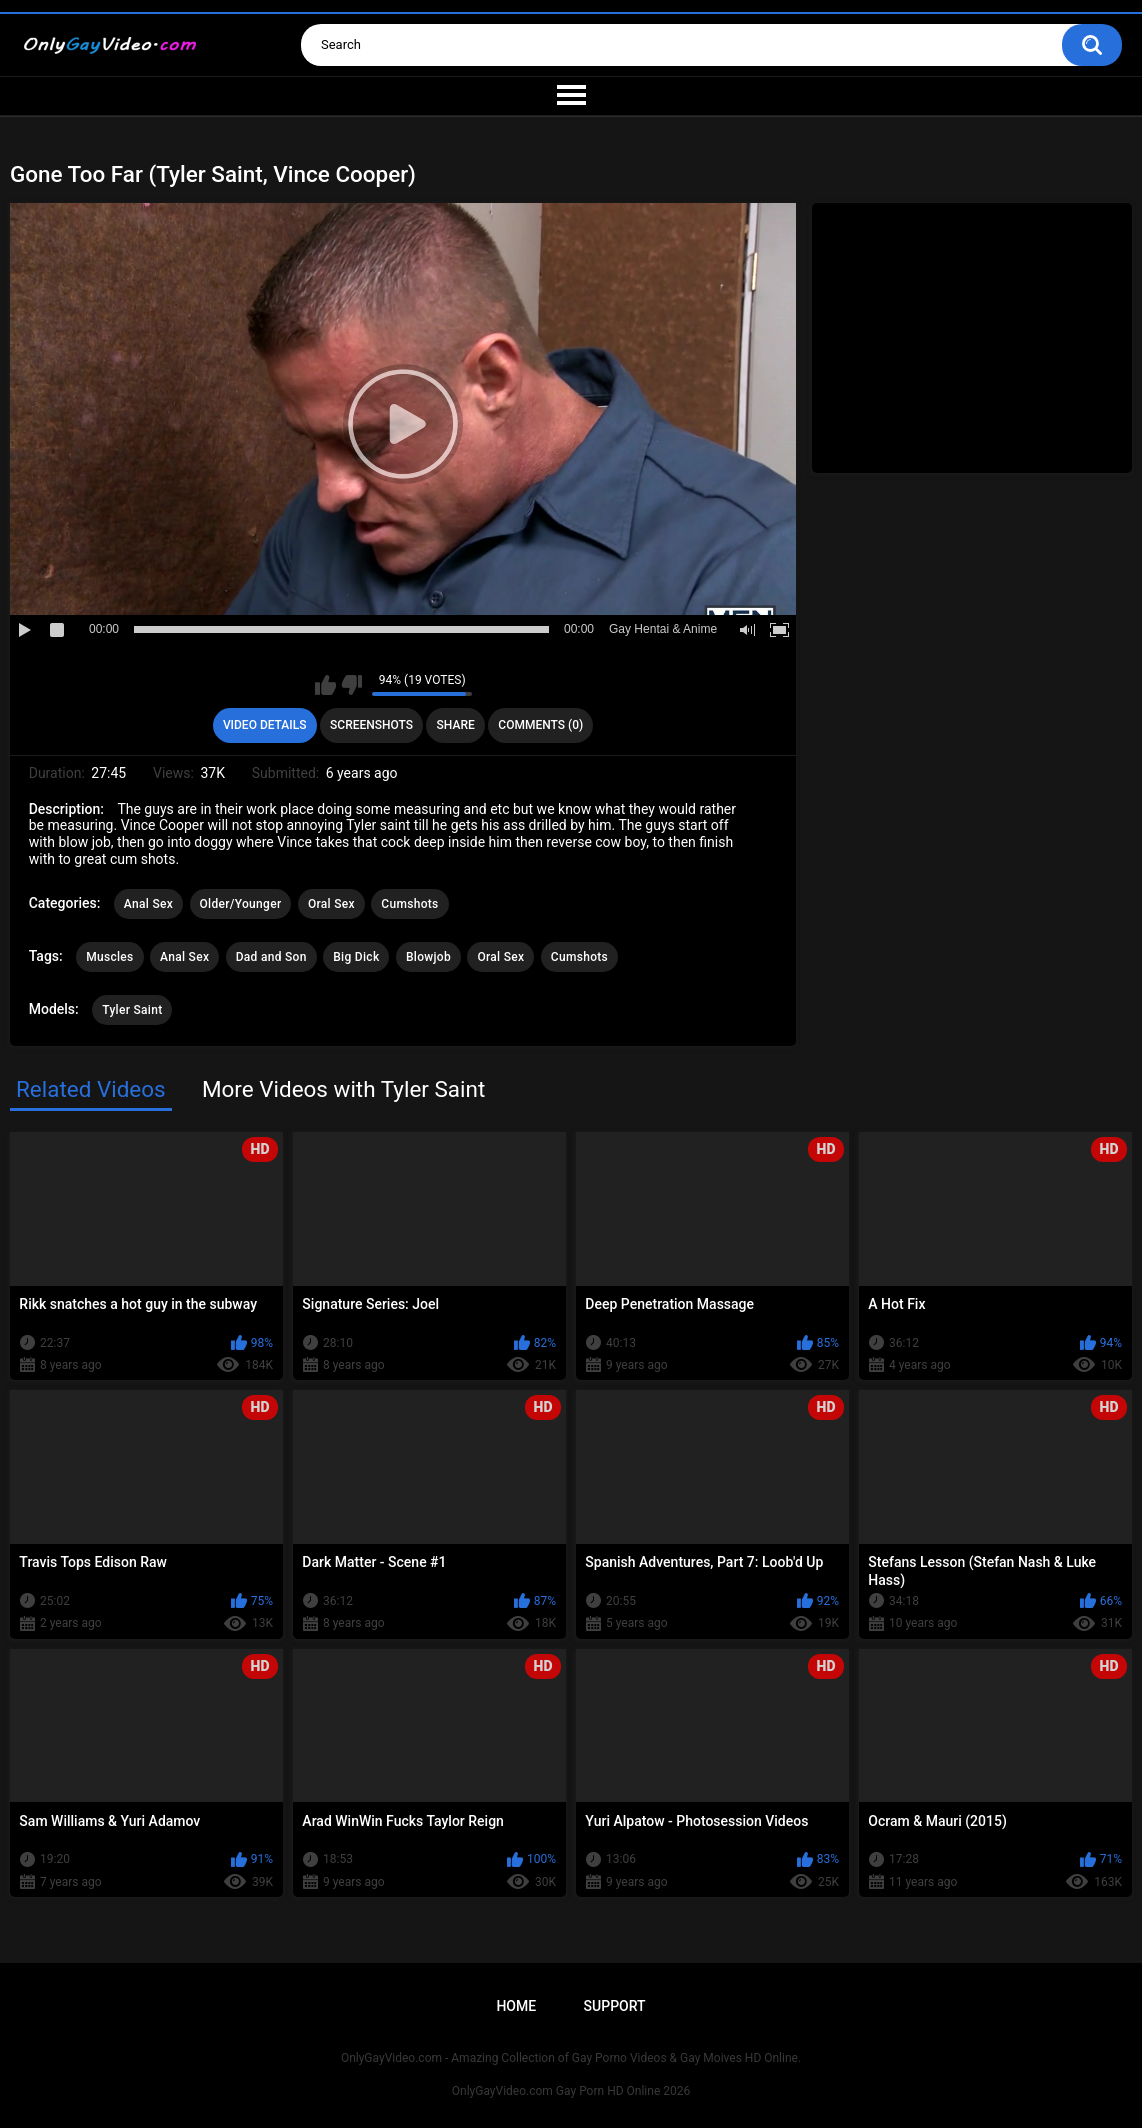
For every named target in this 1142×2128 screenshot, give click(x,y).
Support (615, 2006)
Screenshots (371, 725)
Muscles (109, 957)
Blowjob (428, 957)
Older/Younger (241, 904)
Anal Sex (148, 904)
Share (456, 725)
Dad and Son (271, 957)
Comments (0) (540, 725)
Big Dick (356, 957)
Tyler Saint (132, 1010)
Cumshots (409, 904)
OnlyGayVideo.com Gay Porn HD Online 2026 (571, 2091)
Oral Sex (331, 904)
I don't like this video (351, 685)
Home (516, 2006)
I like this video (325, 685)
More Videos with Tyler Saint (343, 1089)
